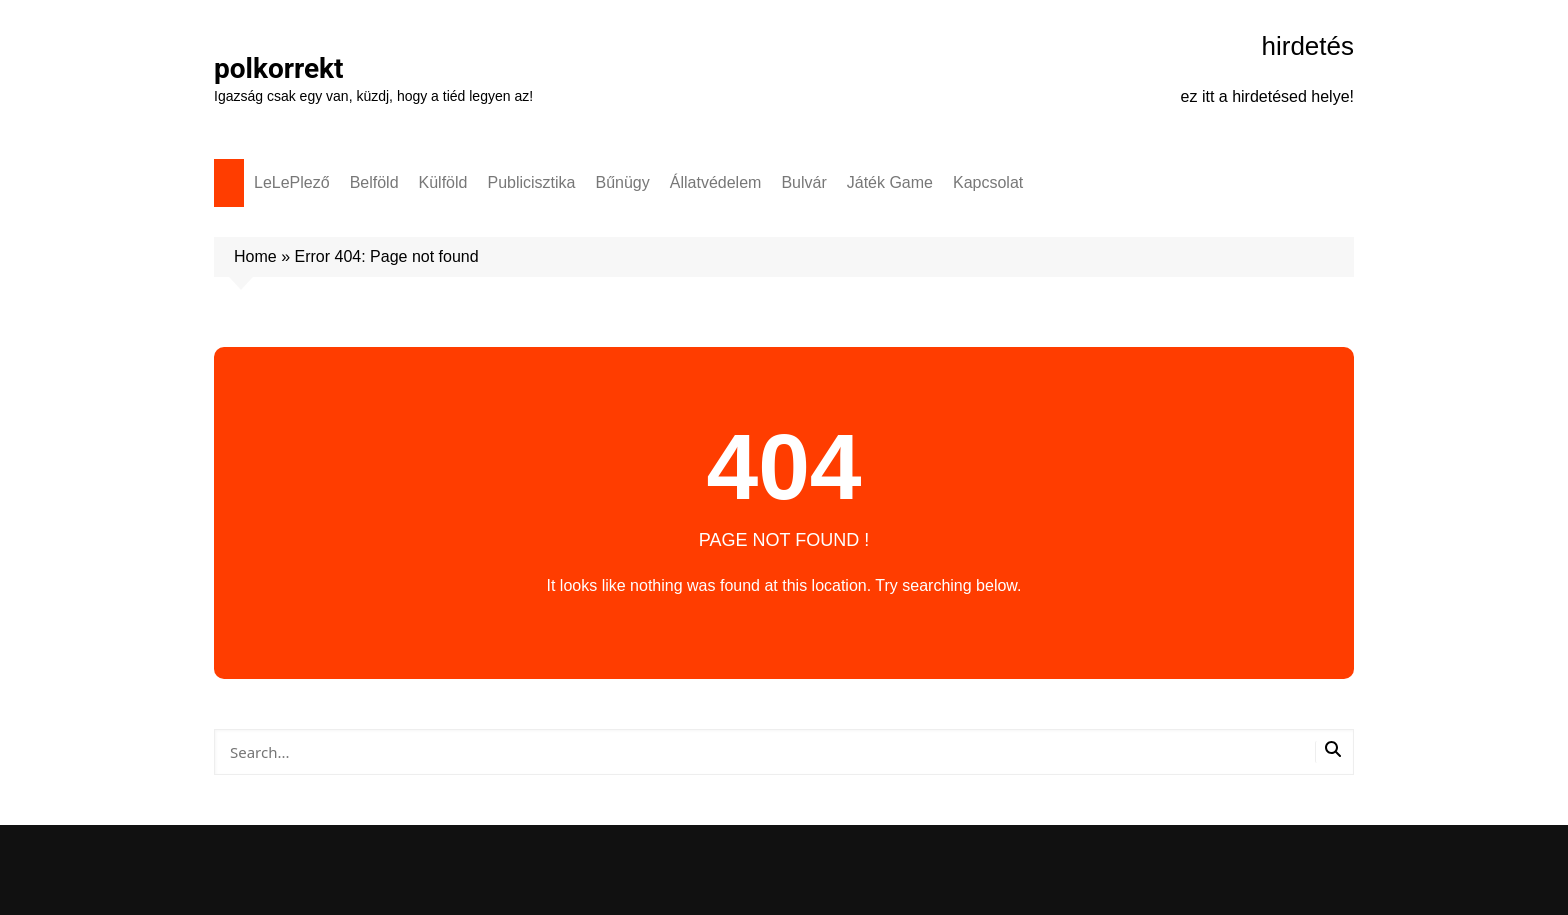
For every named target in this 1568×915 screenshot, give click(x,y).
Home (255, 256)
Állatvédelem (716, 182)
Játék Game (890, 182)
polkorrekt (279, 68)
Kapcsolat (988, 182)
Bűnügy (623, 182)
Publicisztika (531, 182)
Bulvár (803, 182)
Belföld (374, 182)
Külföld (443, 182)
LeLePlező (292, 182)
